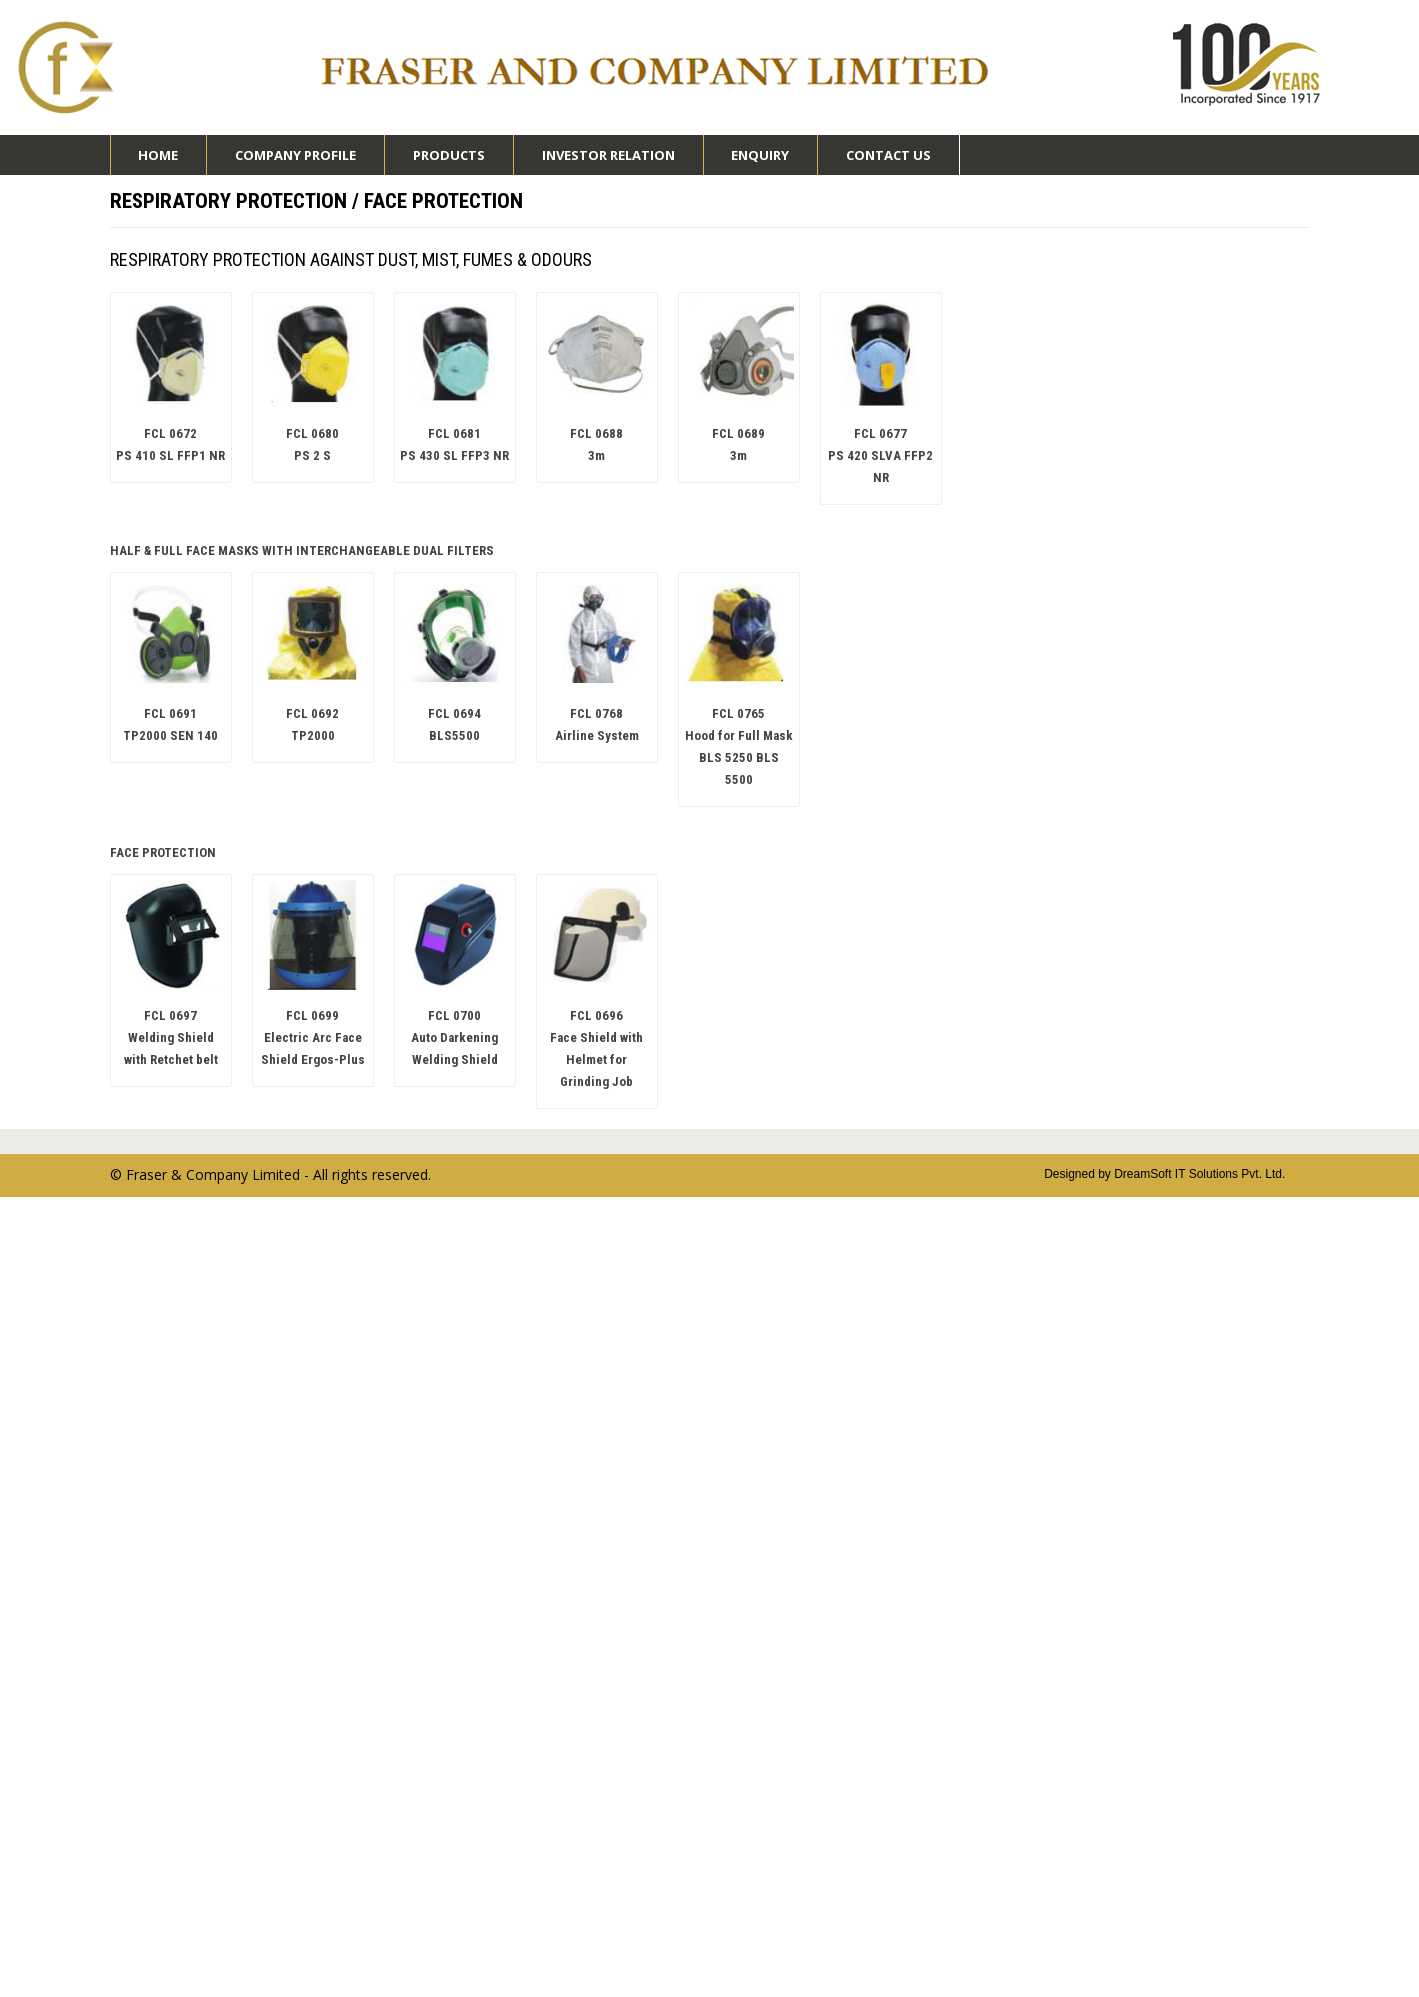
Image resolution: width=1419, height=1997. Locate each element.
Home (158, 155)
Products (449, 160)
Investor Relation (608, 160)
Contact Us (888, 155)
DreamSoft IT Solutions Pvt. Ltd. (1199, 1174)
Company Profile (295, 160)
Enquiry (760, 155)
